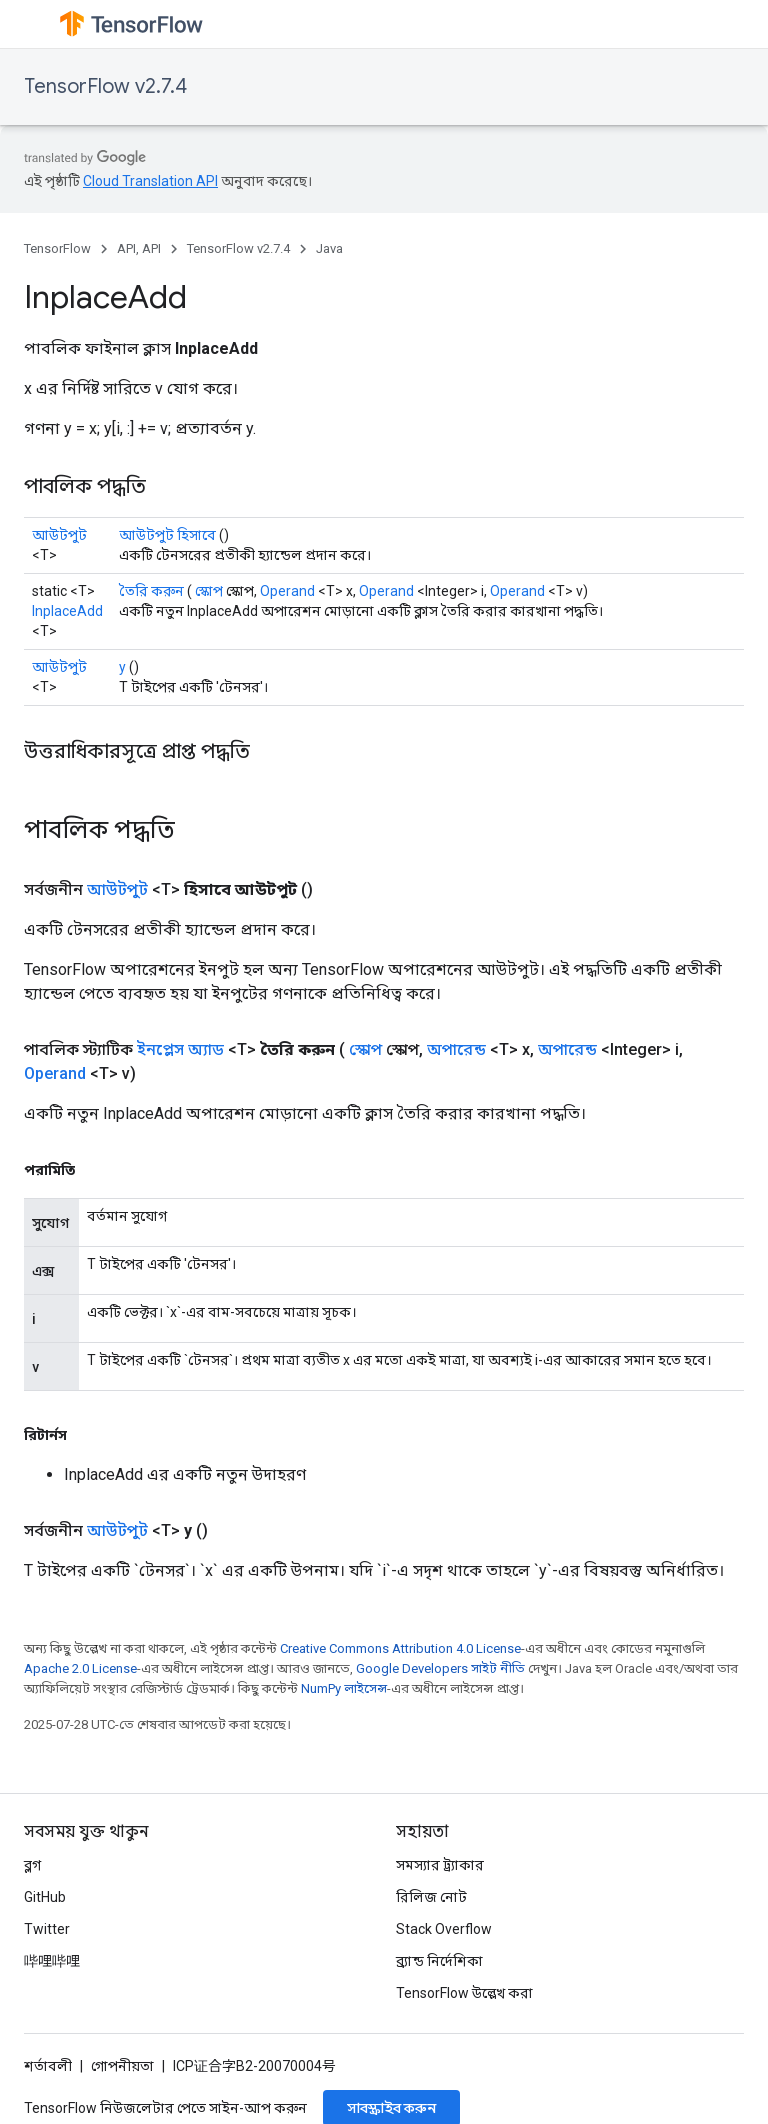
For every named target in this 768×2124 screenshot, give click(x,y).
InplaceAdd (67, 611)
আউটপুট (59, 535)
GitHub (45, 1897)
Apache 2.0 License (80, 1668)
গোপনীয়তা (122, 2066)
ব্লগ (32, 1865)
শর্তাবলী (48, 2066)
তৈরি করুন (151, 591)
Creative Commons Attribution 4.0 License (400, 1648)
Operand (287, 591)
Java (329, 248)
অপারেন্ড (456, 1049)
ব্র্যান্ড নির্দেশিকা (439, 1961)
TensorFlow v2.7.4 (105, 86)
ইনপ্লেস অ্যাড (180, 1049)
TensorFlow (57, 248)
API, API (139, 248)
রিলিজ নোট (431, 1897)
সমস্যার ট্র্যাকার (440, 1865)
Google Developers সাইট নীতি (440, 1668)
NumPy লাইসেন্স (344, 1688)
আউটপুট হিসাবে (167, 535)
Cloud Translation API (150, 181)
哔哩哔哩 (52, 1961)
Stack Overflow (444, 1929)
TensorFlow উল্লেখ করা (464, 1993)
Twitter (47, 1929)
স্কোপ (209, 591)
